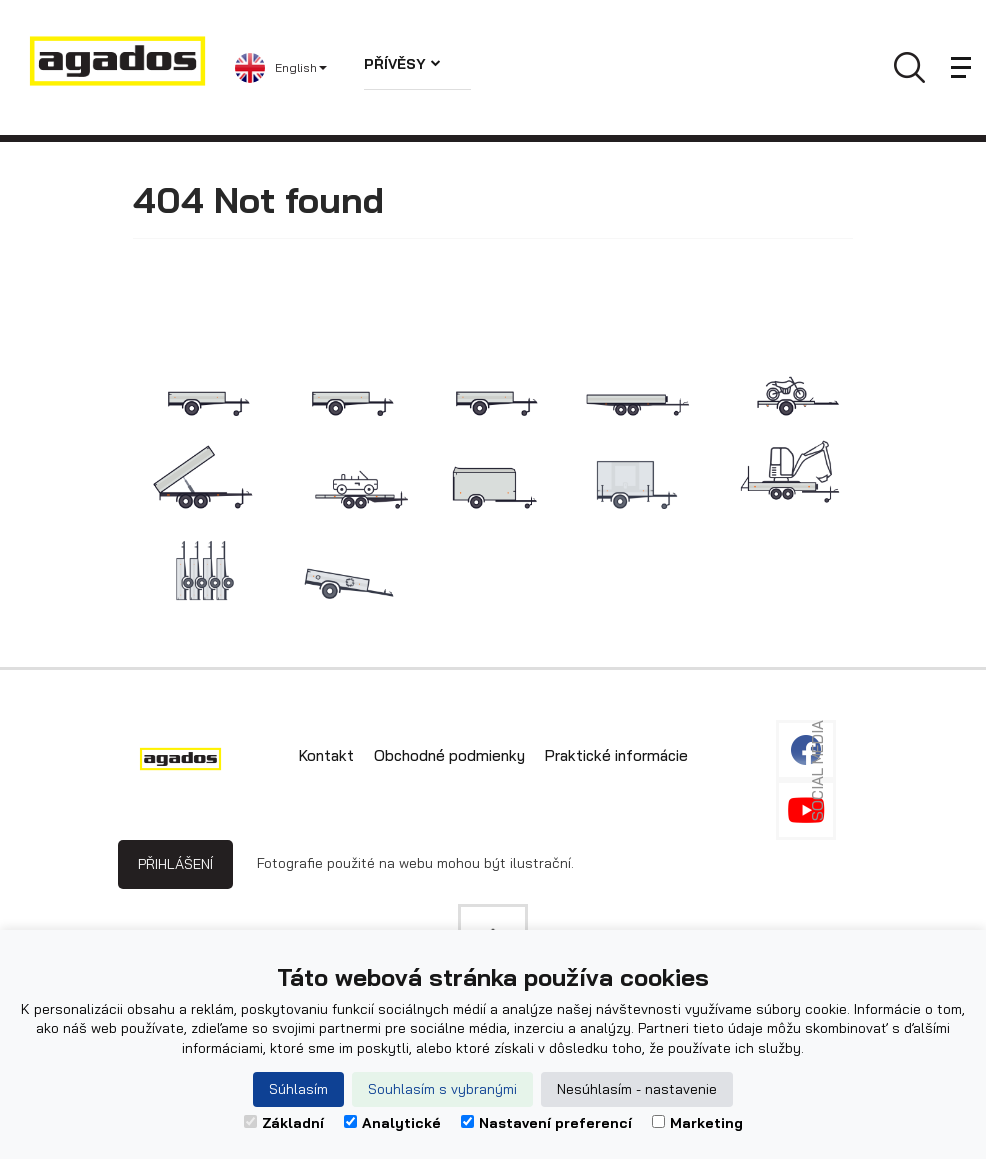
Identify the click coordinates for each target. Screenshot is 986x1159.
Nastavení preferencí (546, 1123)
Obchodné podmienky (449, 755)
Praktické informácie (616, 755)
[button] (284, 68)
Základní (284, 1123)
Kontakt (326, 755)
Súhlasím (298, 1089)
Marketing (697, 1123)
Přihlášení (175, 864)
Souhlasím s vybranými (442, 1089)
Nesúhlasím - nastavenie (637, 1089)
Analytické (392, 1123)
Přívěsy (402, 64)
